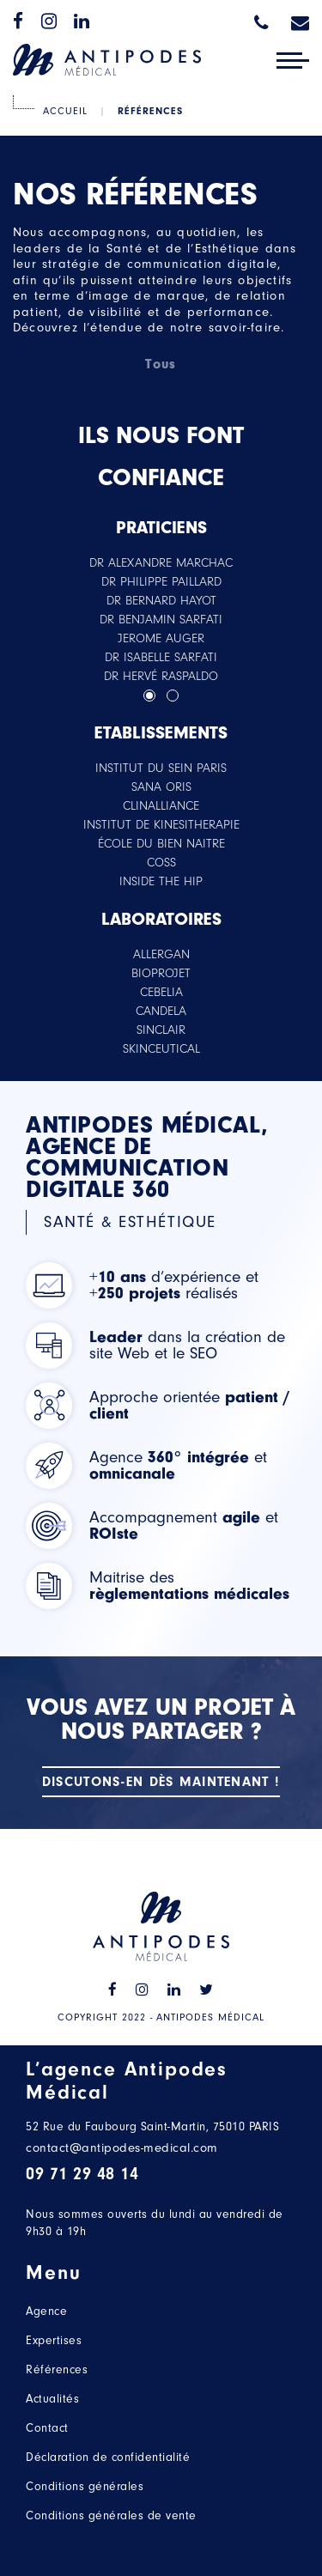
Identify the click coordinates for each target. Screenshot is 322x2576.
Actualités (52, 2398)
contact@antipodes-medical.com (122, 2148)
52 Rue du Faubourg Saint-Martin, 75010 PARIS (152, 2126)
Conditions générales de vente (111, 2515)
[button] (149, 695)
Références (57, 2369)
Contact (47, 2428)
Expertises (54, 2340)
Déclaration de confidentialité (108, 2457)
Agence (46, 2311)
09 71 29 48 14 (82, 2174)
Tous (160, 364)
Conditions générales (84, 2486)
